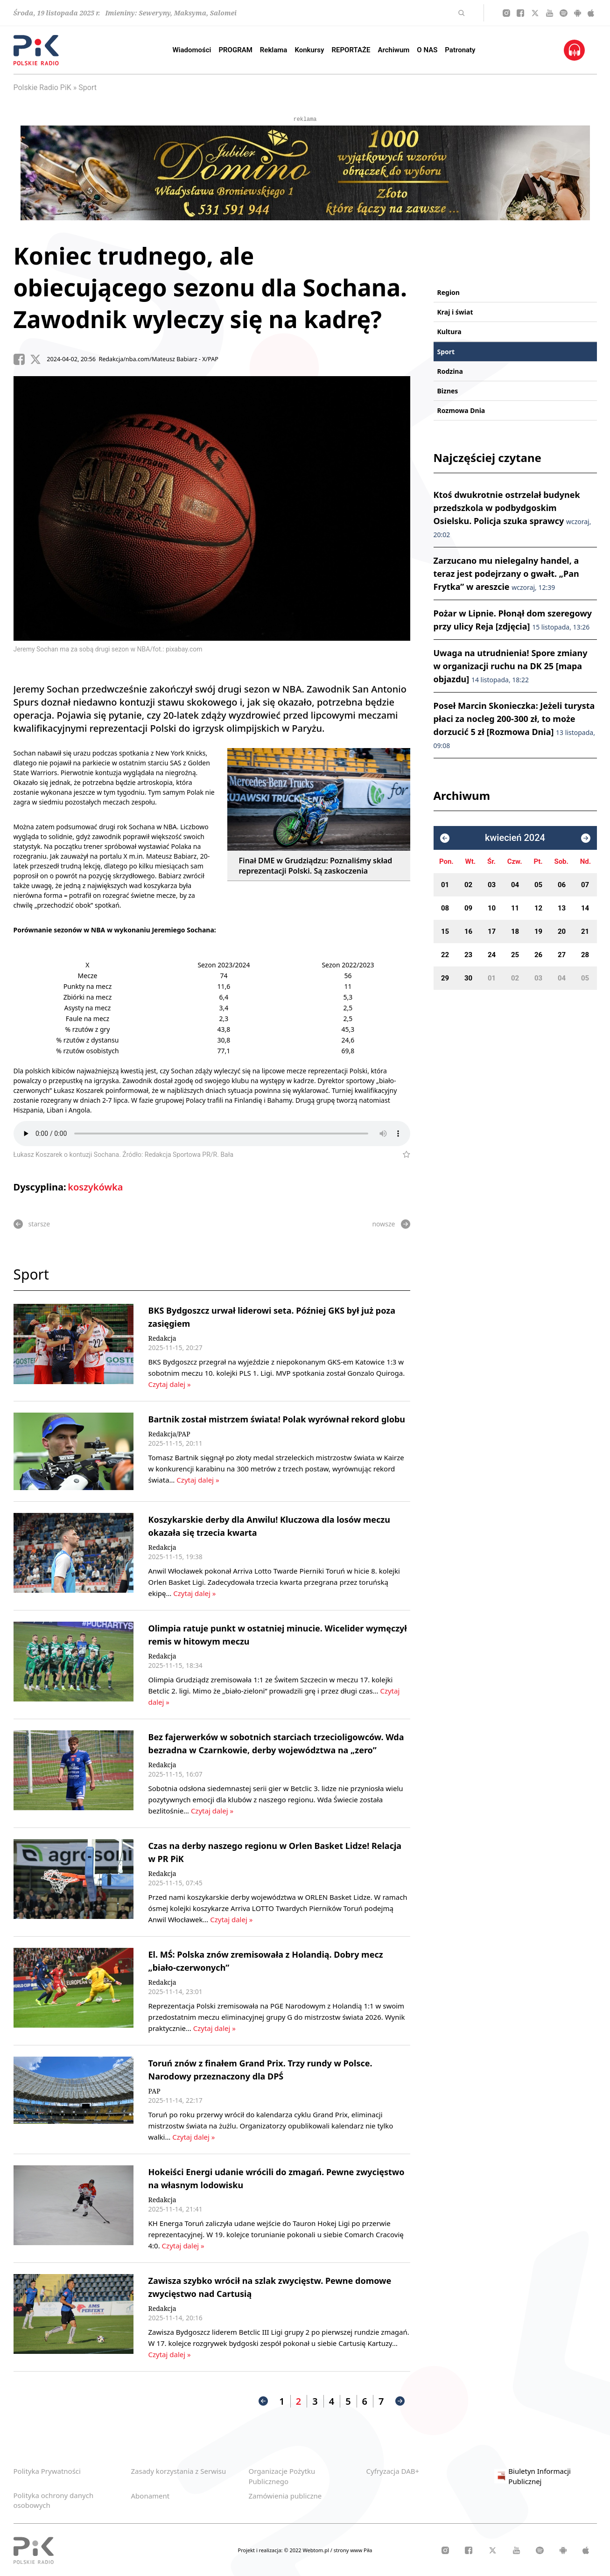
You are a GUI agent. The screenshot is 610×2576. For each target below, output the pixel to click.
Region (448, 292)
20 (562, 931)
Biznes (447, 390)
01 (445, 885)
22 (445, 955)
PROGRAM (235, 50)
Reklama (273, 50)
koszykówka (95, 1187)
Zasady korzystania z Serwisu (178, 2471)
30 (468, 978)
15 (445, 931)
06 (562, 885)
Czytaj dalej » (169, 1384)
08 (445, 908)
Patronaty (460, 50)
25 (515, 955)
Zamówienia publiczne (285, 2495)
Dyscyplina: (40, 1187)
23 (468, 955)
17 (492, 931)
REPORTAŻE (350, 50)
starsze (32, 1224)
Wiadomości (191, 50)
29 (445, 978)
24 (492, 955)
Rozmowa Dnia (461, 410)
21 (585, 931)
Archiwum (393, 50)
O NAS (427, 50)
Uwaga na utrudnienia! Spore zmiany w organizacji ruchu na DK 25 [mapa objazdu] (511, 666)
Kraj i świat (455, 312)
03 (492, 885)
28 (585, 955)
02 (468, 885)
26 (538, 955)
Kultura (449, 331)
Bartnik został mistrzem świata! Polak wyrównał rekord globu (276, 1419)
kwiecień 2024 (515, 838)
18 (515, 931)
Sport (87, 87)
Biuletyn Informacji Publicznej (532, 2476)
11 (515, 908)
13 (562, 908)
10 (492, 908)
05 (538, 885)
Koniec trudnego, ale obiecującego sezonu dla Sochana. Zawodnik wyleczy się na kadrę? (210, 287)
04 (515, 885)
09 (468, 908)
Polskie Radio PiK (42, 87)
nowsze (391, 1224)
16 (468, 931)
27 (562, 955)
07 (585, 885)
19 (538, 931)
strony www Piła (353, 2550)
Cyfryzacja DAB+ (393, 2471)
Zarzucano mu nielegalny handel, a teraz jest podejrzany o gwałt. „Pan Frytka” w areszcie (506, 573)
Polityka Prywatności (47, 2471)
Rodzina (450, 371)
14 (585, 908)
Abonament (150, 2495)
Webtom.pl (316, 2550)
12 (538, 908)
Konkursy (309, 50)
